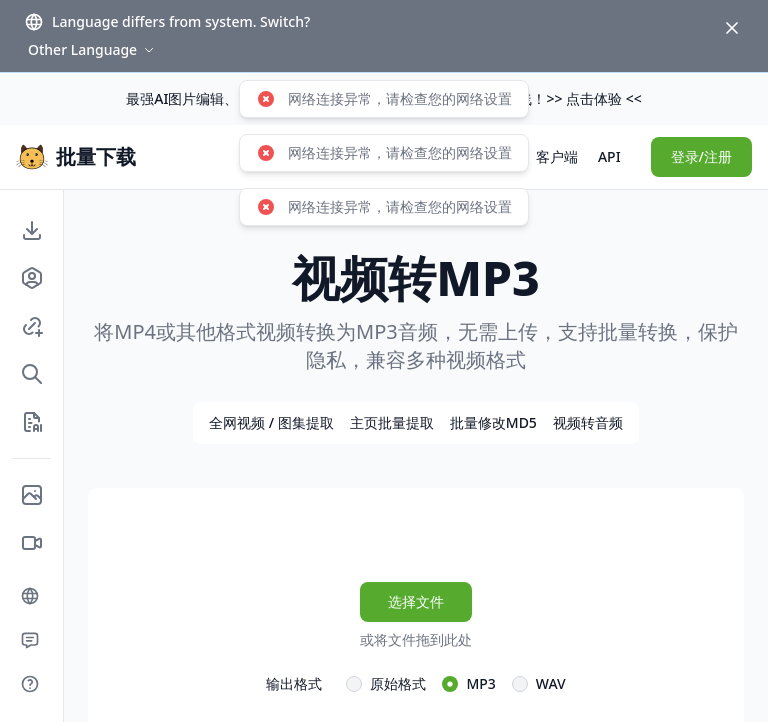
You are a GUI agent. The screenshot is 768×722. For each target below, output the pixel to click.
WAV (551, 683)
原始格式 (398, 683)
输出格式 (294, 683)
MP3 (480, 683)
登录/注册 (701, 156)
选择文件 (416, 601)
